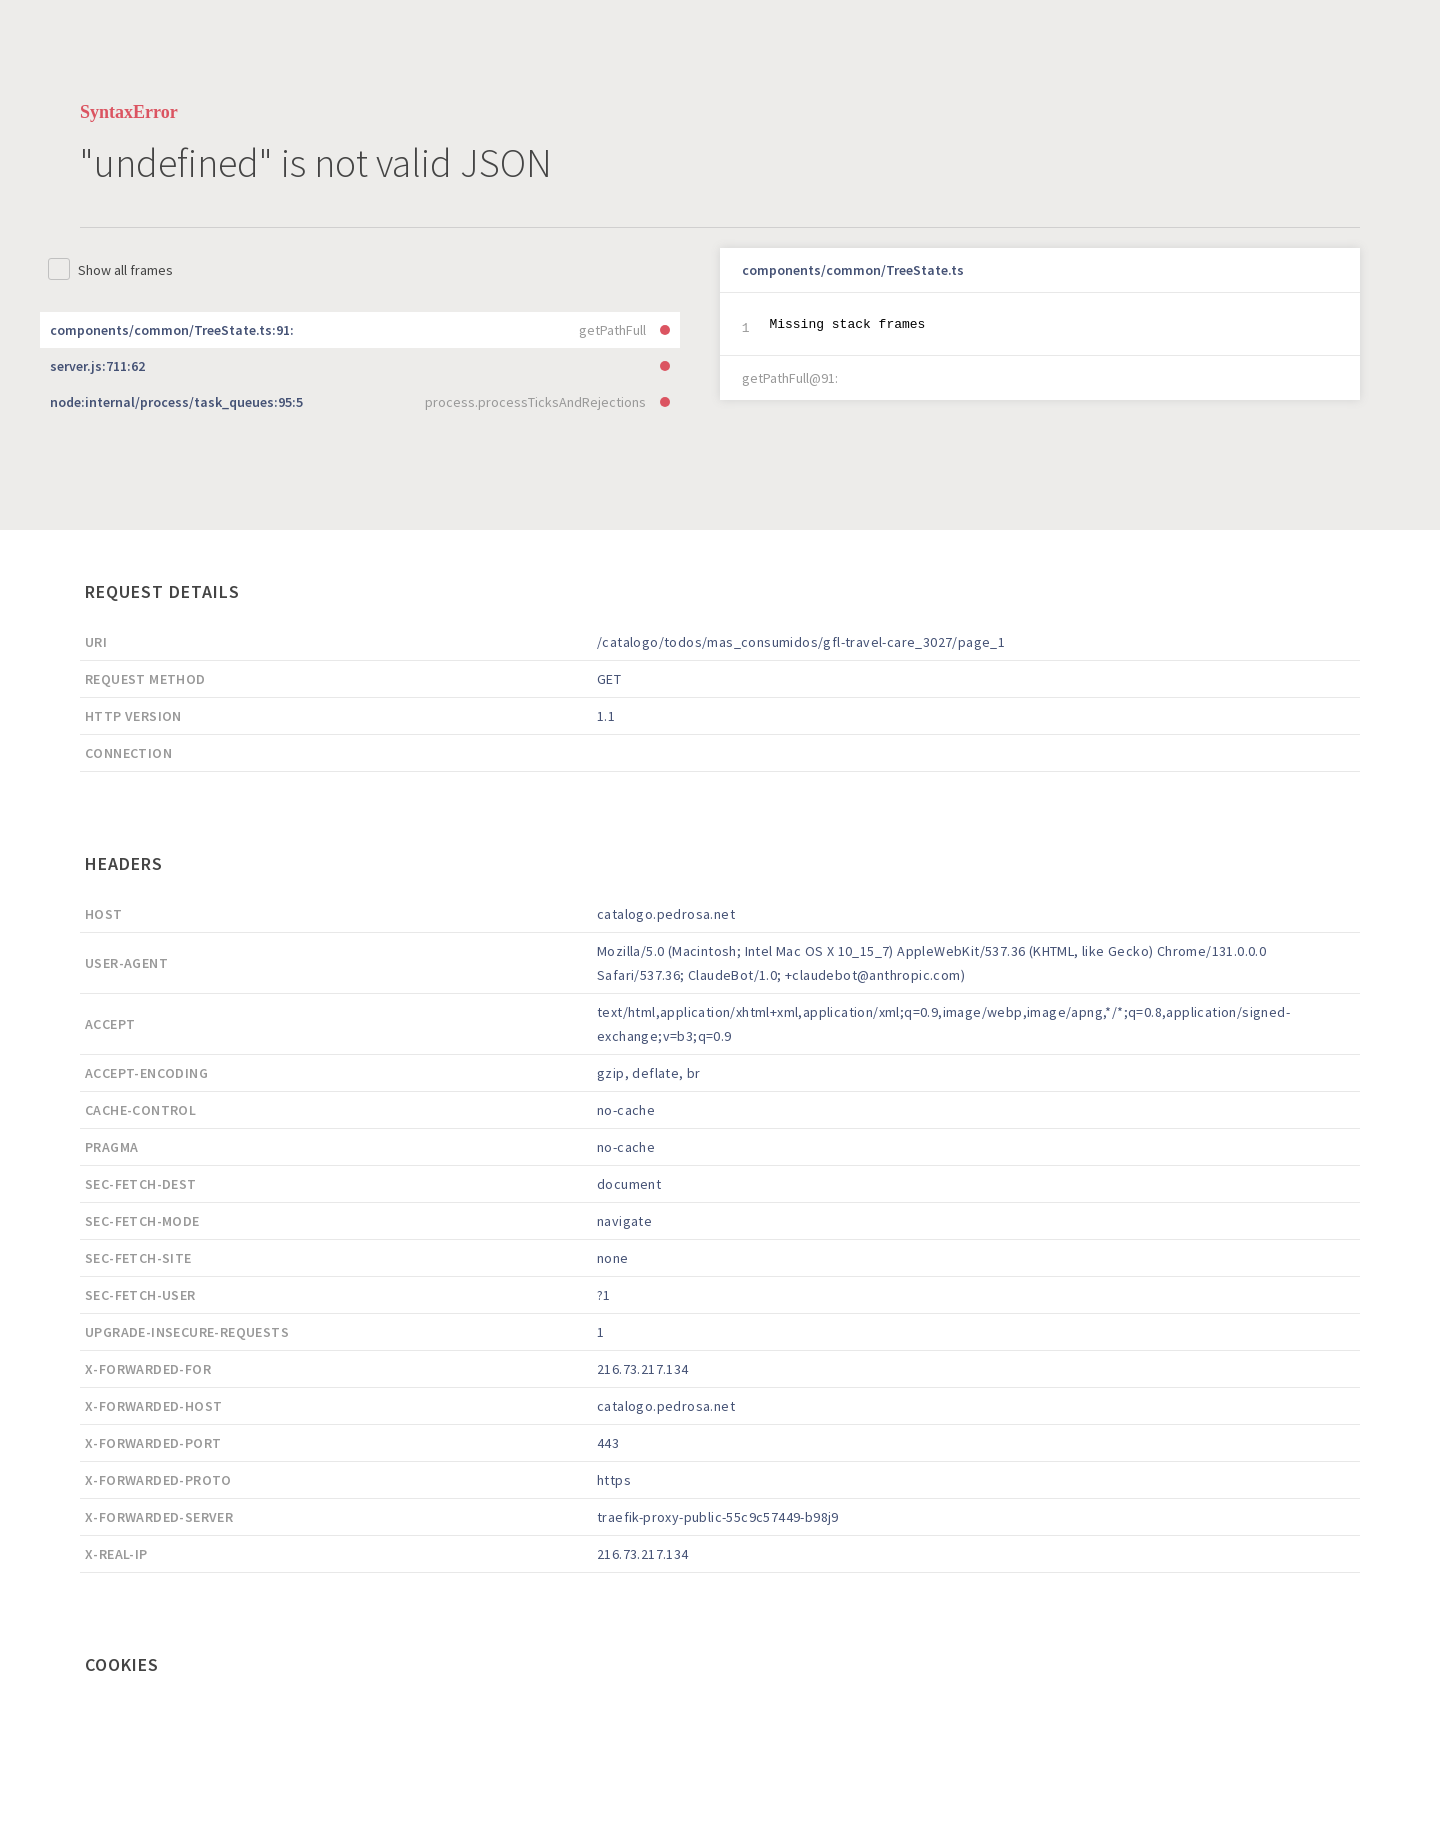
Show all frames (125, 270)
